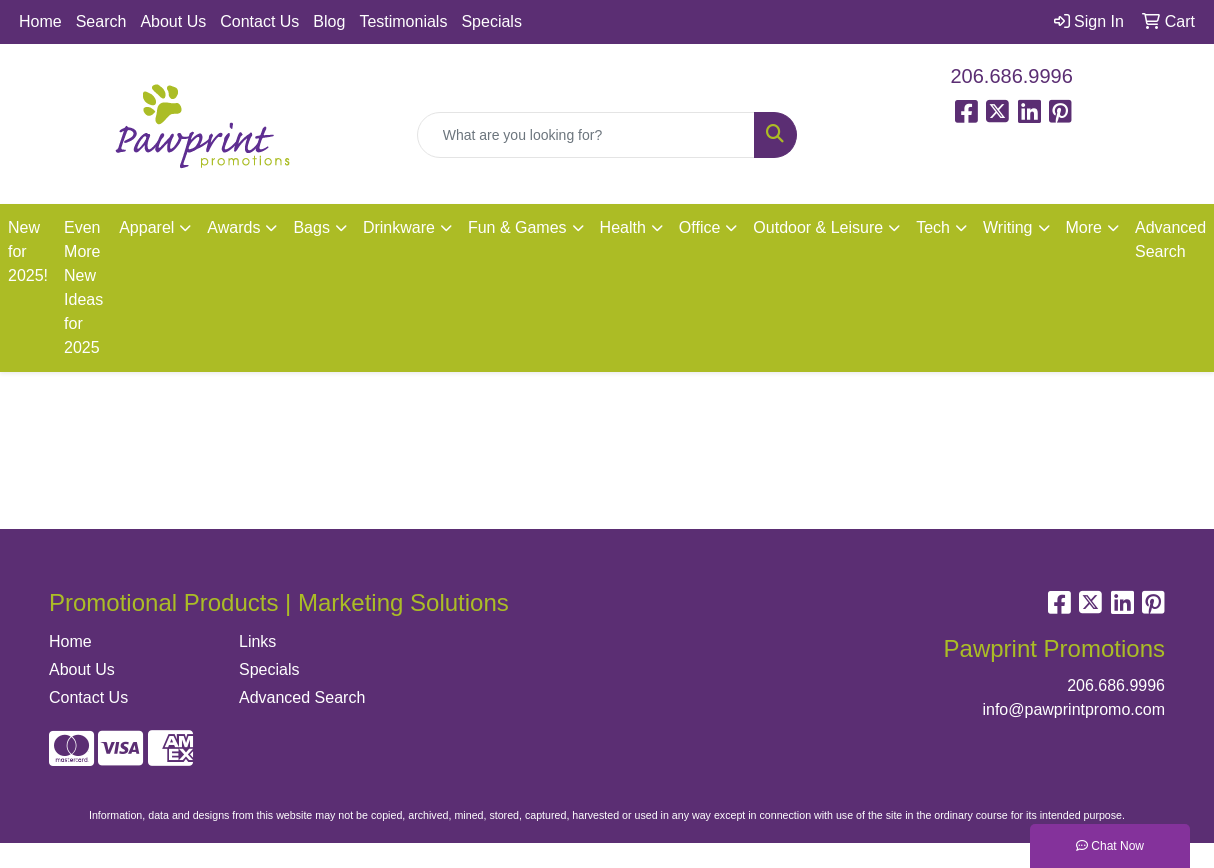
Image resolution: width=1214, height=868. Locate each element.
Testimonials (403, 21)
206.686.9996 (1012, 76)
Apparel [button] (146, 227)
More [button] (1084, 227)
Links (257, 641)
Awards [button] (233, 227)
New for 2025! (28, 251)
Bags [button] (311, 227)
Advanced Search (302, 697)
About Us (173, 21)
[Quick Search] (586, 135)
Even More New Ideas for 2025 (83, 287)
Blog (329, 21)
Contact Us (259, 21)
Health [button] (623, 227)
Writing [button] (1008, 227)
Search (101, 21)
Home (40, 21)
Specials (491, 21)
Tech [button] (933, 227)
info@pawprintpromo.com (1073, 709)
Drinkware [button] (399, 227)
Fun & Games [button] (517, 227)
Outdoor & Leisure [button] (818, 227)
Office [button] (700, 227)
